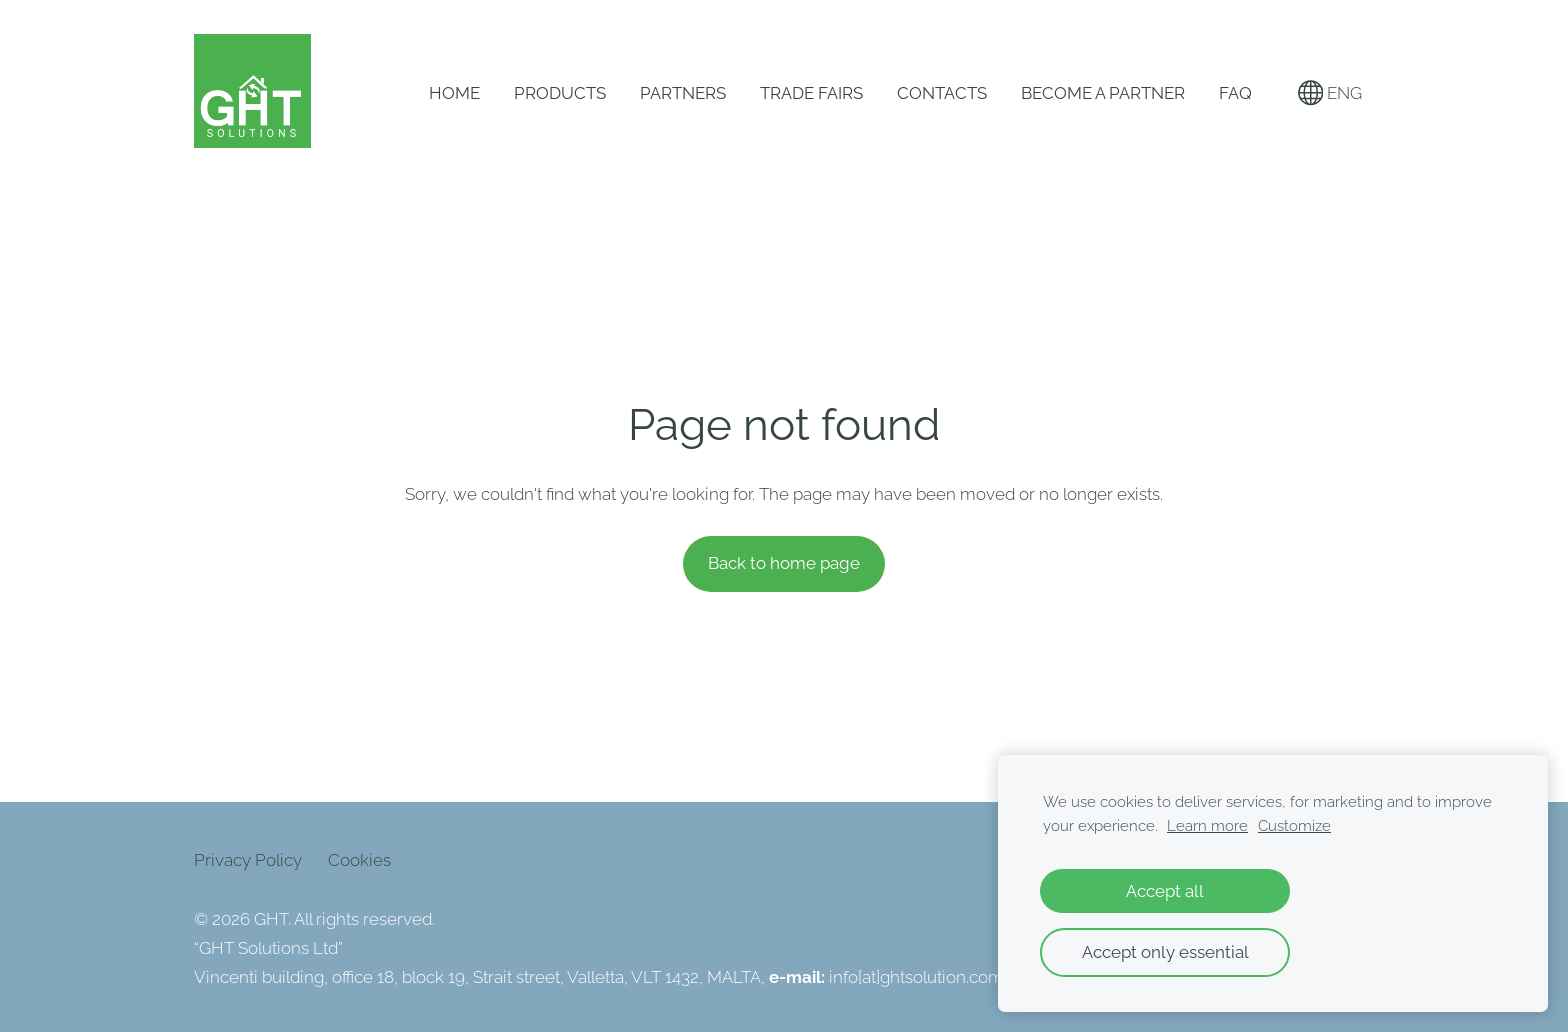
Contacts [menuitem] (942, 93)
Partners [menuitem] (683, 93)
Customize (1294, 826)
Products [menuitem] (560, 93)
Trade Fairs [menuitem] (811, 93)
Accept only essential (1165, 952)
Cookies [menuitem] (359, 860)
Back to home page (784, 563)
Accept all (1165, 891)
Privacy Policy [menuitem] (248, 860)
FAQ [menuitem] (1235, 93)
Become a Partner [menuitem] (1103, 93)
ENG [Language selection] (1330, 93)
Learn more (1207, 826)
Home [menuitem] (454, 93)
